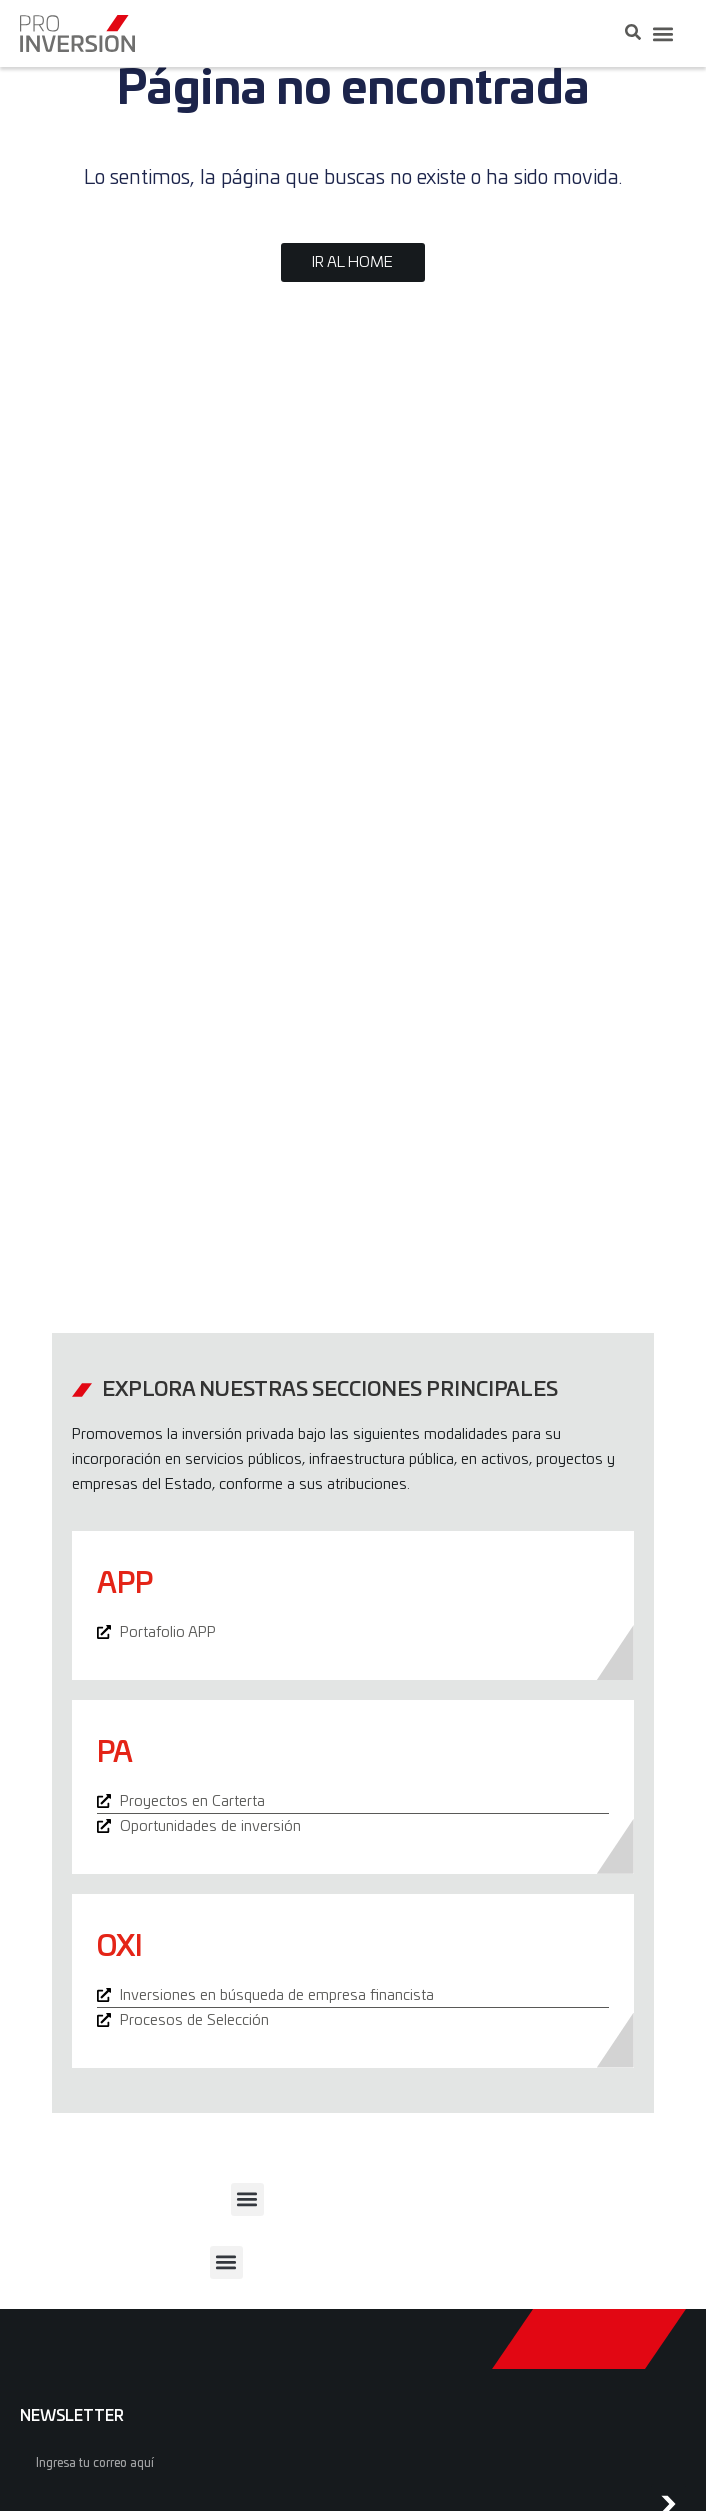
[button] (662, 33)
